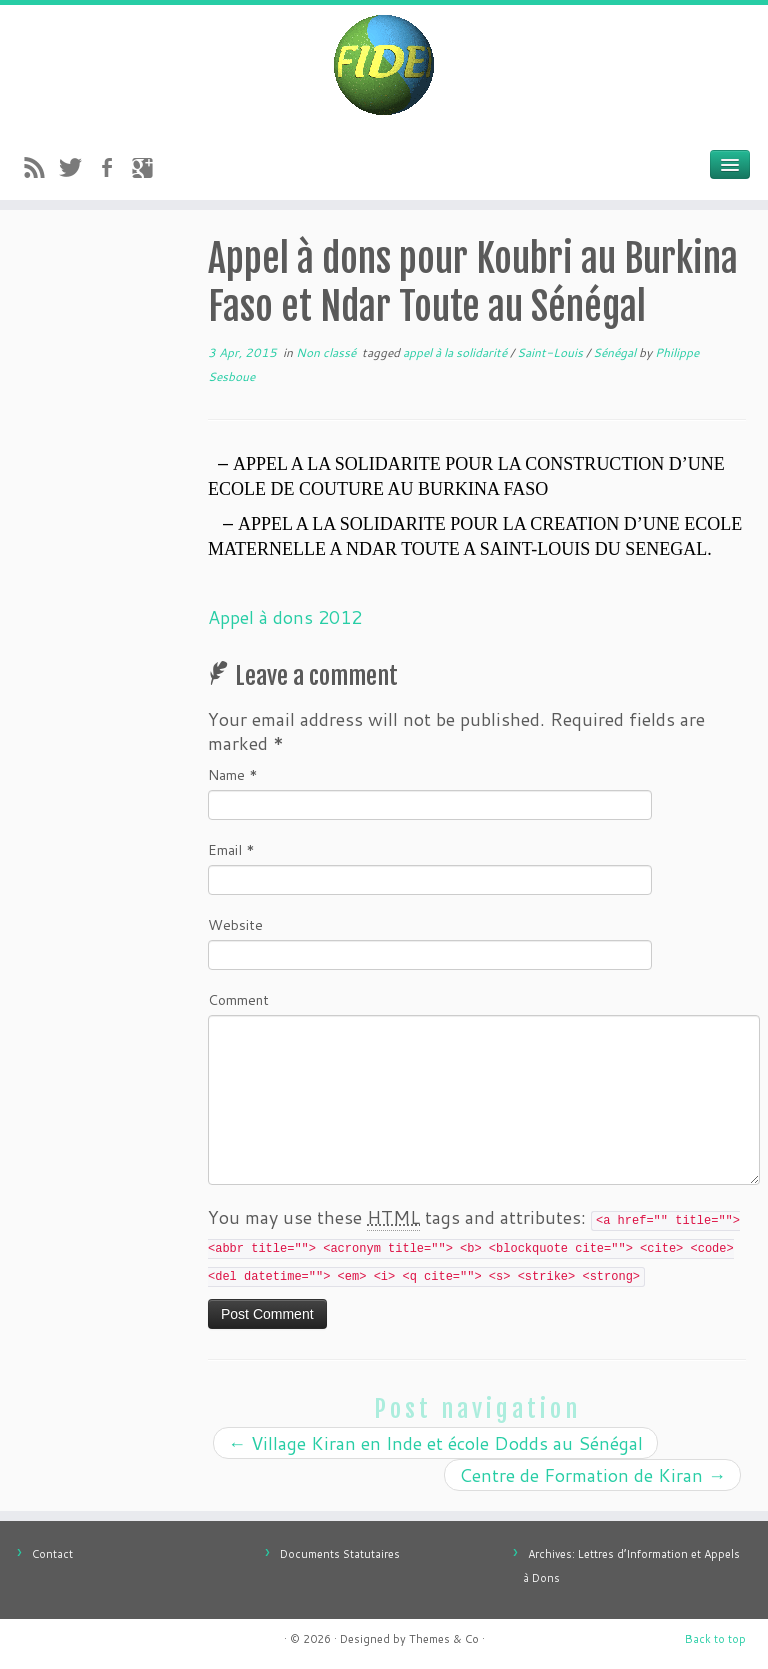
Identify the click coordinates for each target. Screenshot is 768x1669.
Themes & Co (444, 1639)
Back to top (715, 1639)
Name (233, 775)
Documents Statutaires (340, 1554)
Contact (52, 1554)
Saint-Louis (551, 352)
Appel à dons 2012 (285, 617)
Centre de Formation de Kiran (592, 1475)
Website (235, 925)
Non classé (327, 352)
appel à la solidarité (456, 352)
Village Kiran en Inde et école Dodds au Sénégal (435, 1443)
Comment (238, 1000)
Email (231, 850)
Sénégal (616, 352)
